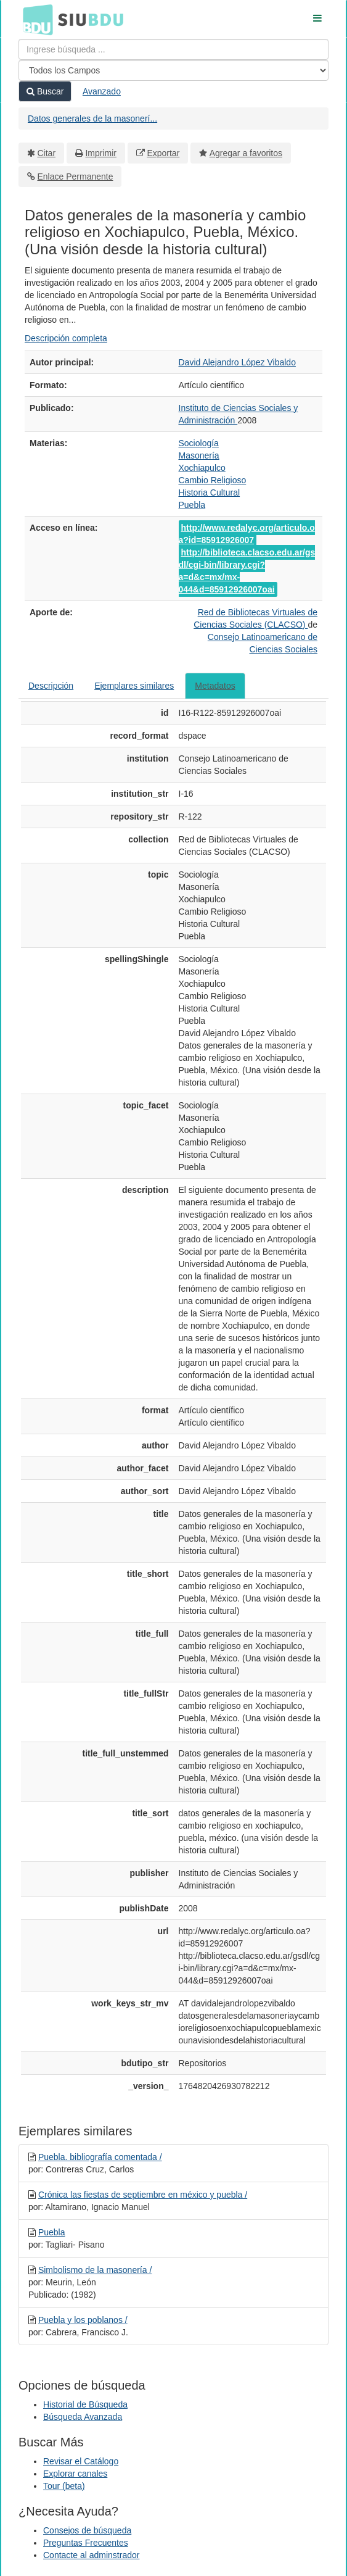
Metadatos (215, 686)
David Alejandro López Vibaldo (237, 362)
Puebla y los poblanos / (83, 2320)
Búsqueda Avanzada (82, 2417)
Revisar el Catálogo (80, 2461)
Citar (47, 153)
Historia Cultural (209, 492)
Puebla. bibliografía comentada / (100, 2157)
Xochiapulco (202, 468)
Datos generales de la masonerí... (92, 118)
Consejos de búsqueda (87, 2530)
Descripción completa (66, 338)
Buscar (45, 91)
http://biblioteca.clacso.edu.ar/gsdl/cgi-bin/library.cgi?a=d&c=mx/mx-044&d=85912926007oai (247, 570)
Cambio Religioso (213, 480)
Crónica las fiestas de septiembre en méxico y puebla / (142, 2195)
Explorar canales (75, 2473)
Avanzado (102, 91)
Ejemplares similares (134, 686)
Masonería (199, 455)
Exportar (163, 153)
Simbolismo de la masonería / (95, 2270)
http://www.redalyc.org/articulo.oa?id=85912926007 (247, 534)
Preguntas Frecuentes (85, 2543)
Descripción (50, 686)
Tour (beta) (64, 2486)
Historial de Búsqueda (85, 2404)
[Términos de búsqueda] (173, 49)
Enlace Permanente (75, 176)
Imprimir (100, 153)
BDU (34, 19)
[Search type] (173, 70)
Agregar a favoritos (246, 153)
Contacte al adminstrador (91, 2555)
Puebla (192, 505)
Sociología (199, 443)
